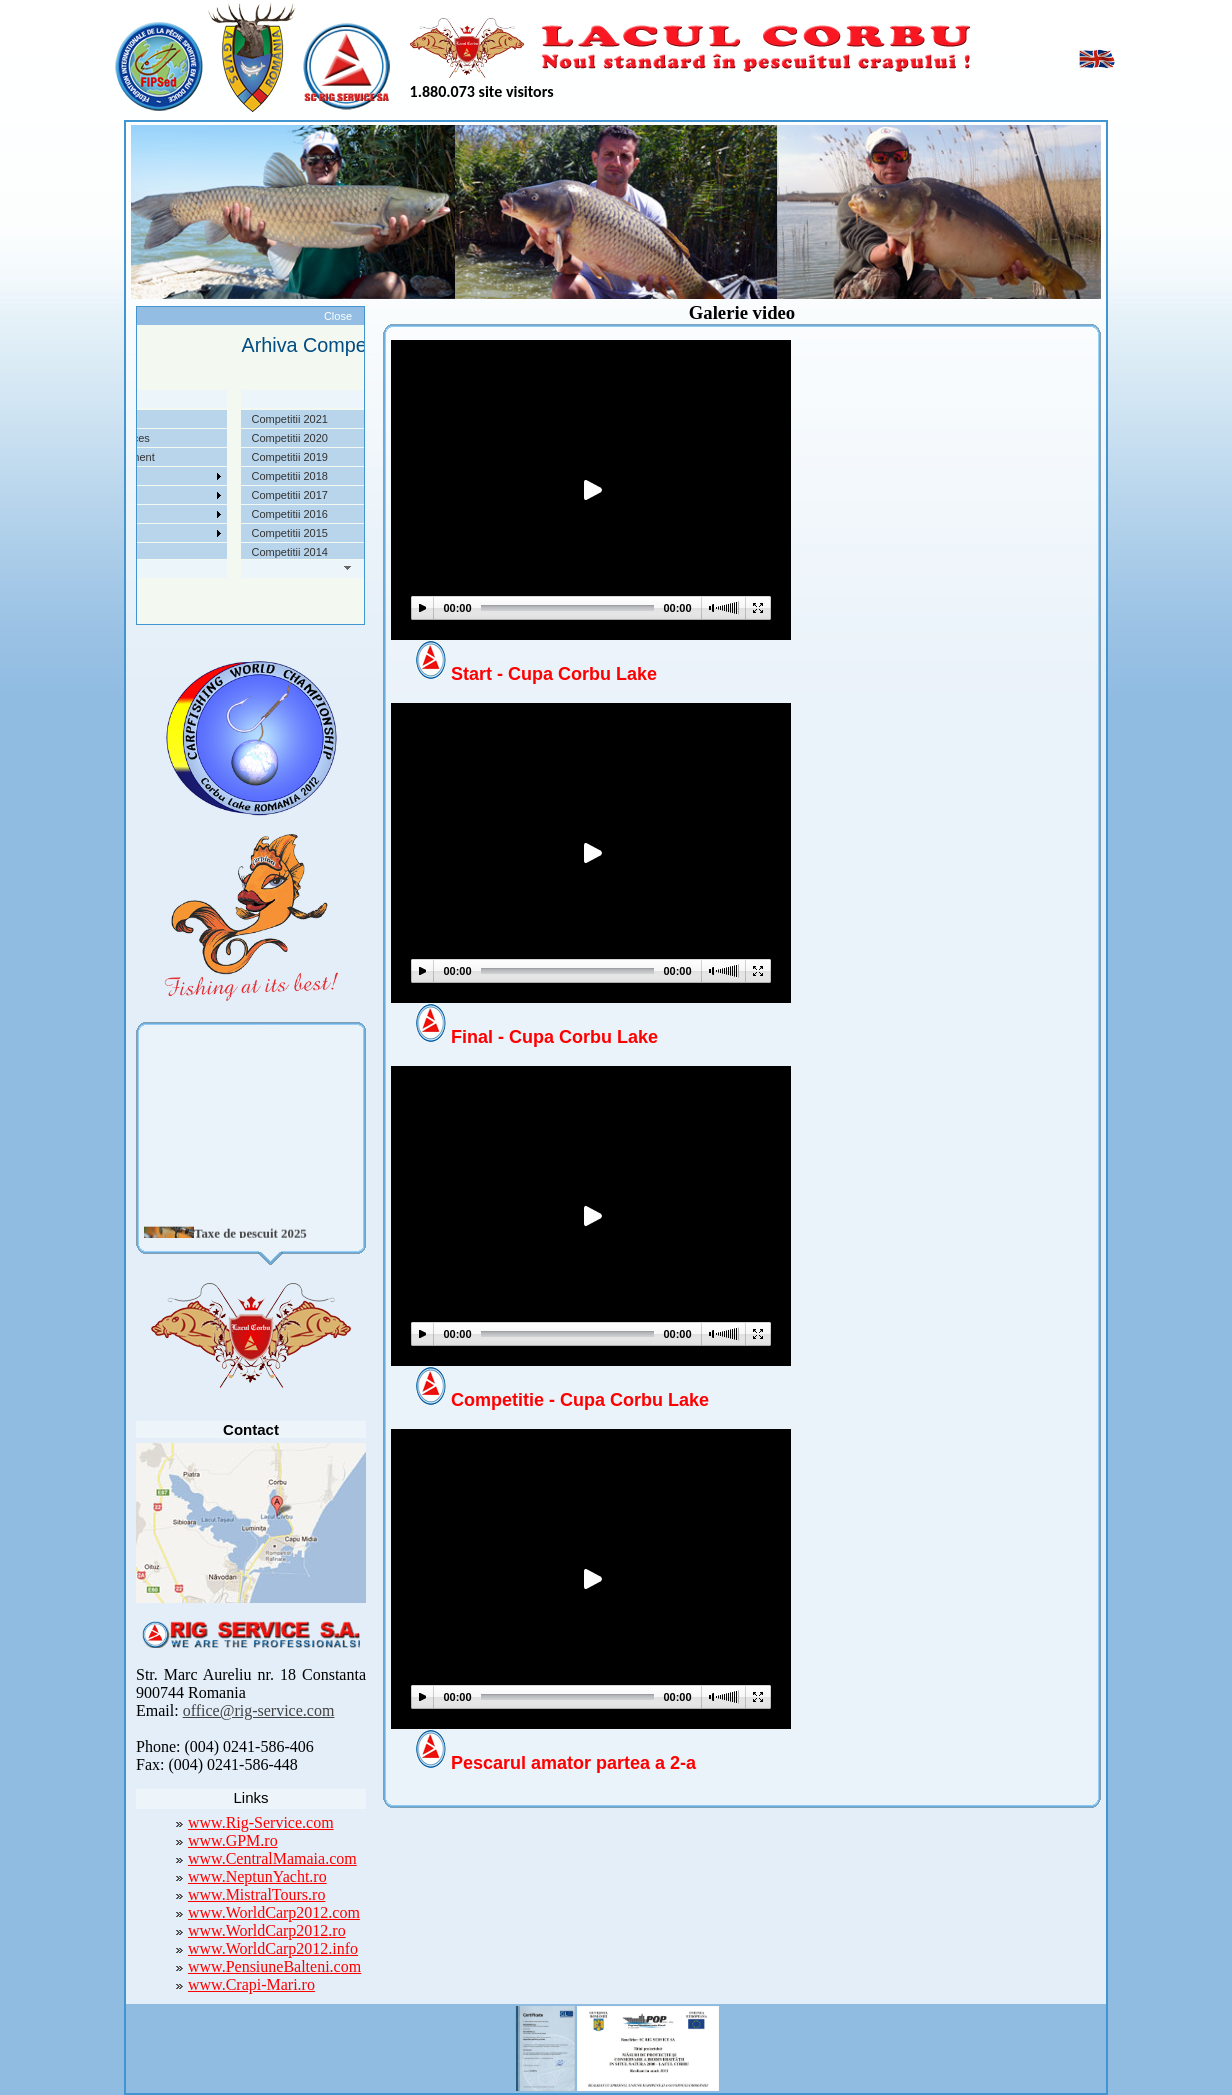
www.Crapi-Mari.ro (251, 1984)
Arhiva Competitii (140, 495)
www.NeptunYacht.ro (257, 1876)
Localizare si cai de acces (161, 438)
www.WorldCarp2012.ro (267, 1930)
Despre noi (125, 419)
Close (338, 316)
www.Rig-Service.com (261, 1822)
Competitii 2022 (137, 476)
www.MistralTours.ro (256, 1894)
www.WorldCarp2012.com (274, 1912)
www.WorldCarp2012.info (273, 1948)
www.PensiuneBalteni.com (274, 1966)
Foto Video (125, 533)
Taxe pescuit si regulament (164, 457)
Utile (110, 514)
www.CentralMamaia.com (272, 1858)
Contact (118, 552)
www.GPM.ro (233, 1840)
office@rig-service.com (259, 1710)
